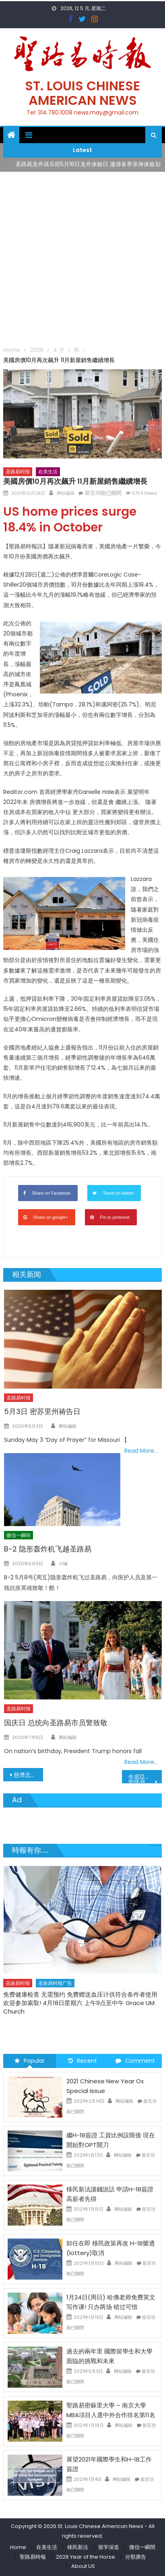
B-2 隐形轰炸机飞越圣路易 (47, 1549)
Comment (135, 2061)
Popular (29, 2061)
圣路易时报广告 (55, 1982)
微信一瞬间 (18, 1535)
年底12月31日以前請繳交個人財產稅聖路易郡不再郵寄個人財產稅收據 (144, 1778)
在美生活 (48, 471)
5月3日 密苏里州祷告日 (42, 1411)
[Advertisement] (82, 258)
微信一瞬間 (142, 2547)
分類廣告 (135, 2557)
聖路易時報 (33, 2557)
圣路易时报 (18, 471)
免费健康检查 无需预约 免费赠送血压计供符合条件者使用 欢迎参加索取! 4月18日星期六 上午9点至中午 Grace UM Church (80, 2003)
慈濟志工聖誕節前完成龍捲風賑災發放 (28, 1775)
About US (83, 2566)
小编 (63, 1563)
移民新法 (77, 2547)
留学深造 (108, 2547)
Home (18, 2547)
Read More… (141, 1451)
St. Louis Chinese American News (82, 93)
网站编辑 (65, 493)
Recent (82, 2061)
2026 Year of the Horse (85, 2557)
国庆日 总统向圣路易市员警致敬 (55, 1723)
